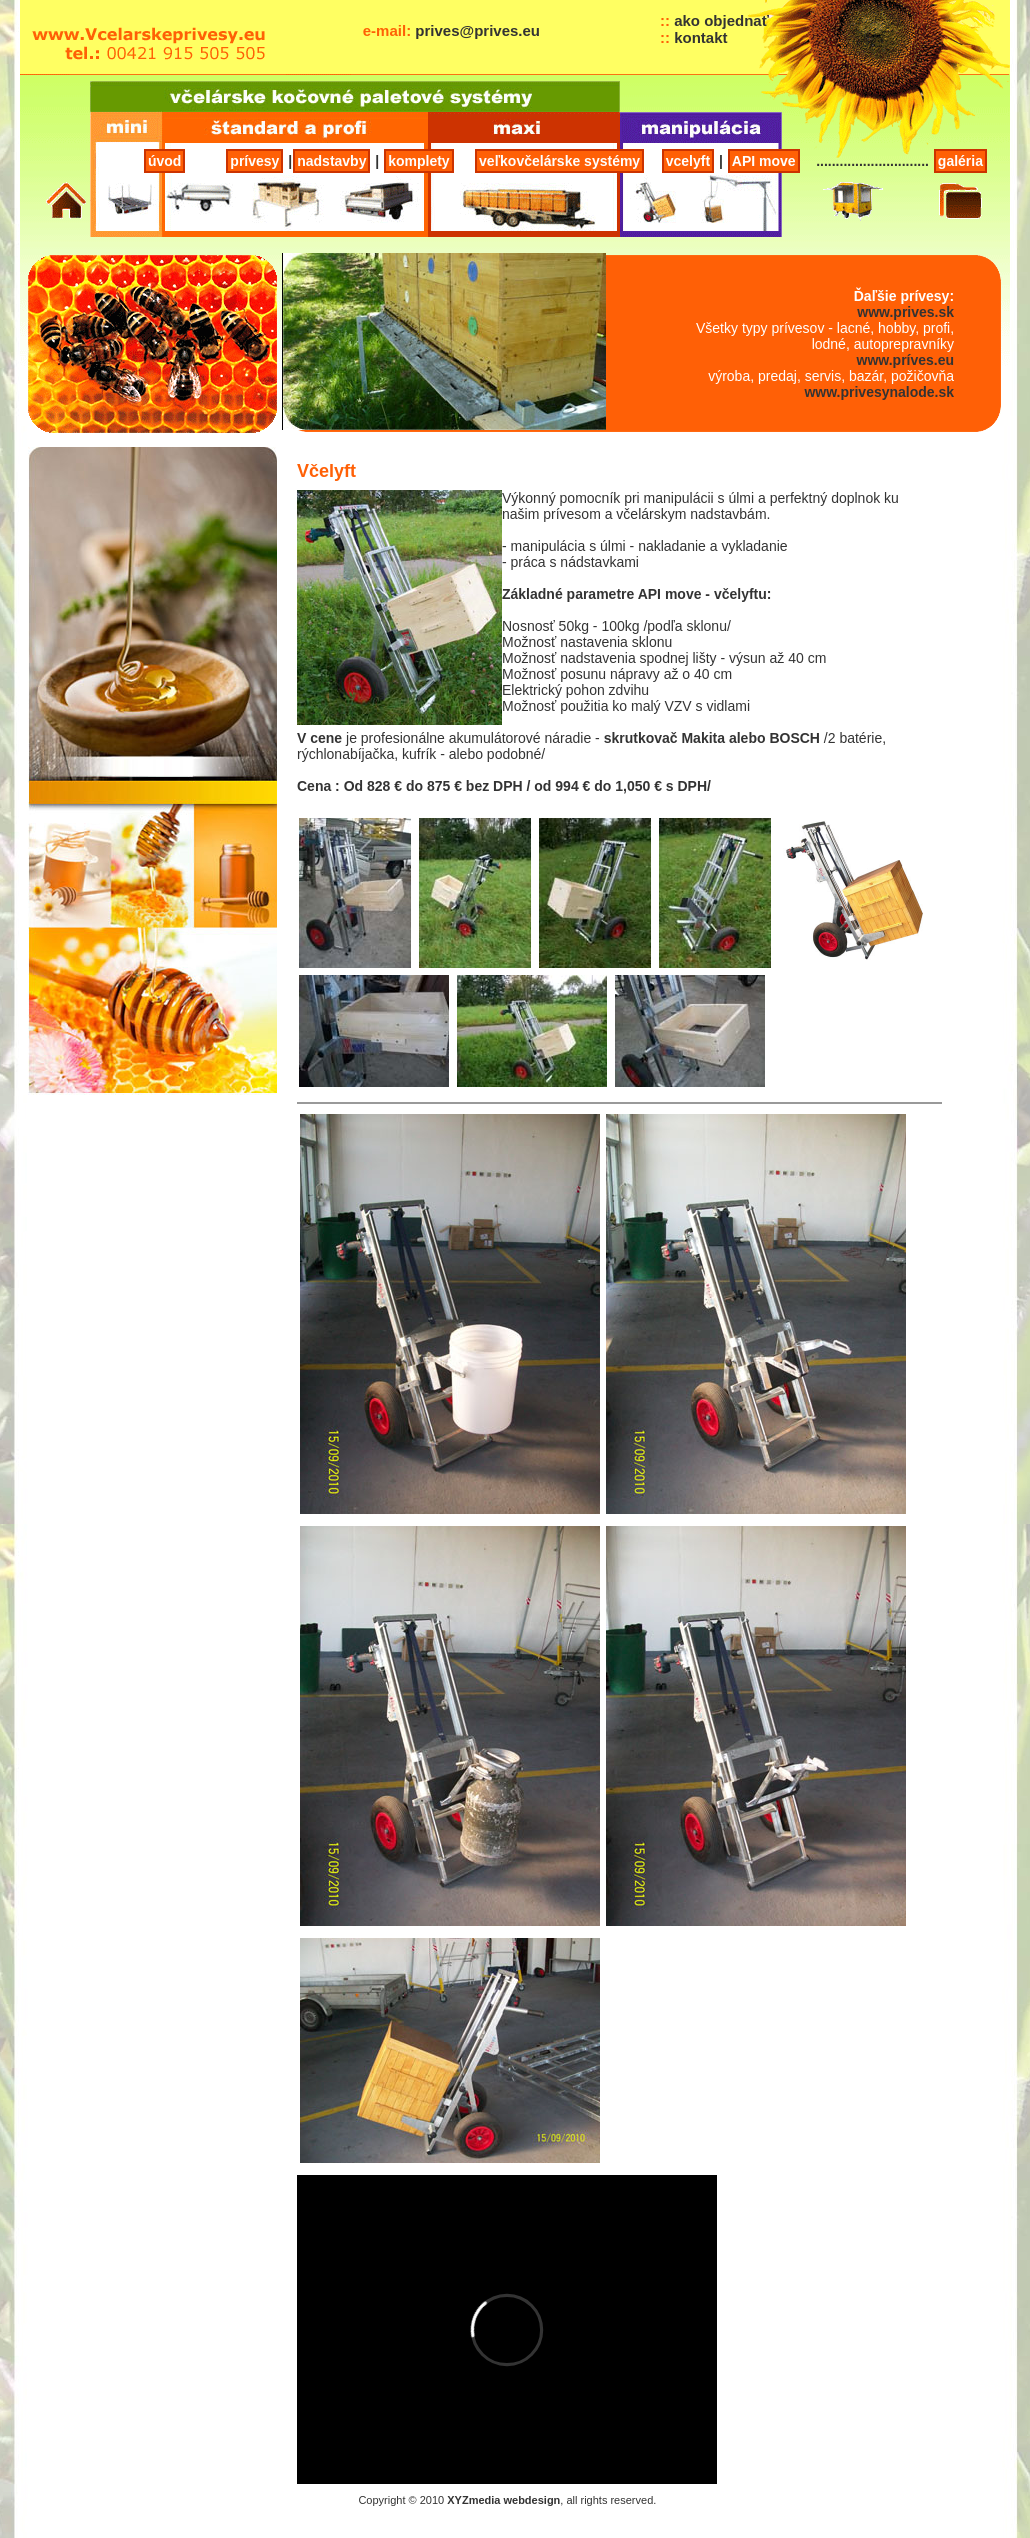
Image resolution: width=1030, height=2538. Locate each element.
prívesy (254, 161)
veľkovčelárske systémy (559, 161)
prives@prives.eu (477, 30)
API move (764, 161)
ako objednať (721, 20)
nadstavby (331, 161)
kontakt (700, 37)
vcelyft (688, 161)
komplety (418, 161)
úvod (164, 161)
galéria (960, 161)
